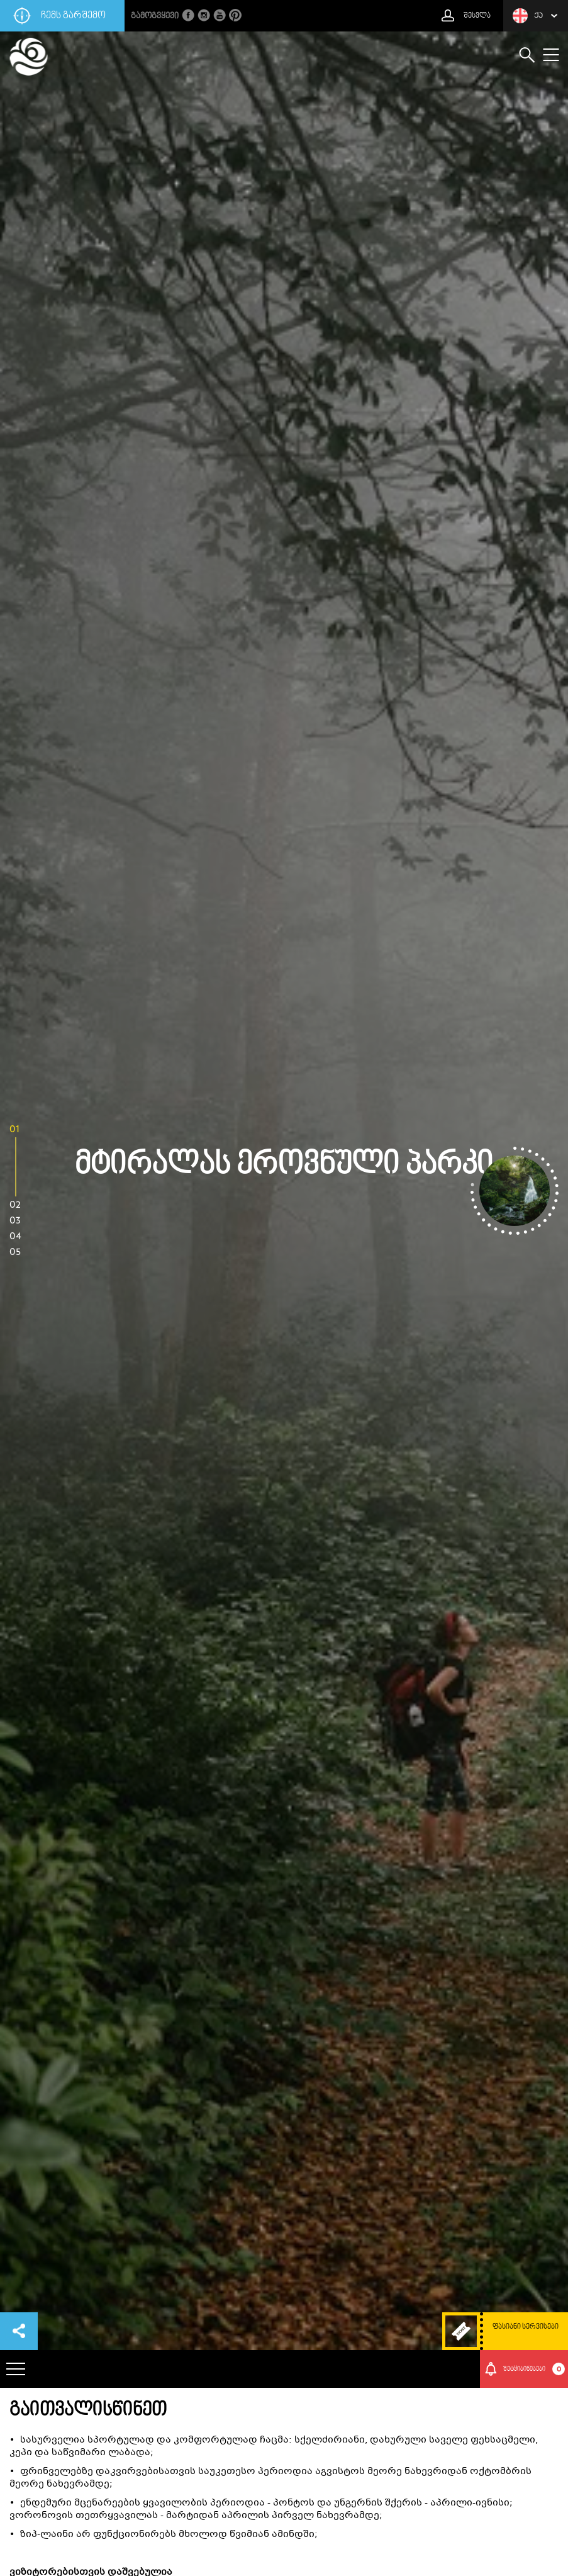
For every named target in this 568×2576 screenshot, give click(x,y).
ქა (528, 15)
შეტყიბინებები (534, 2369)
